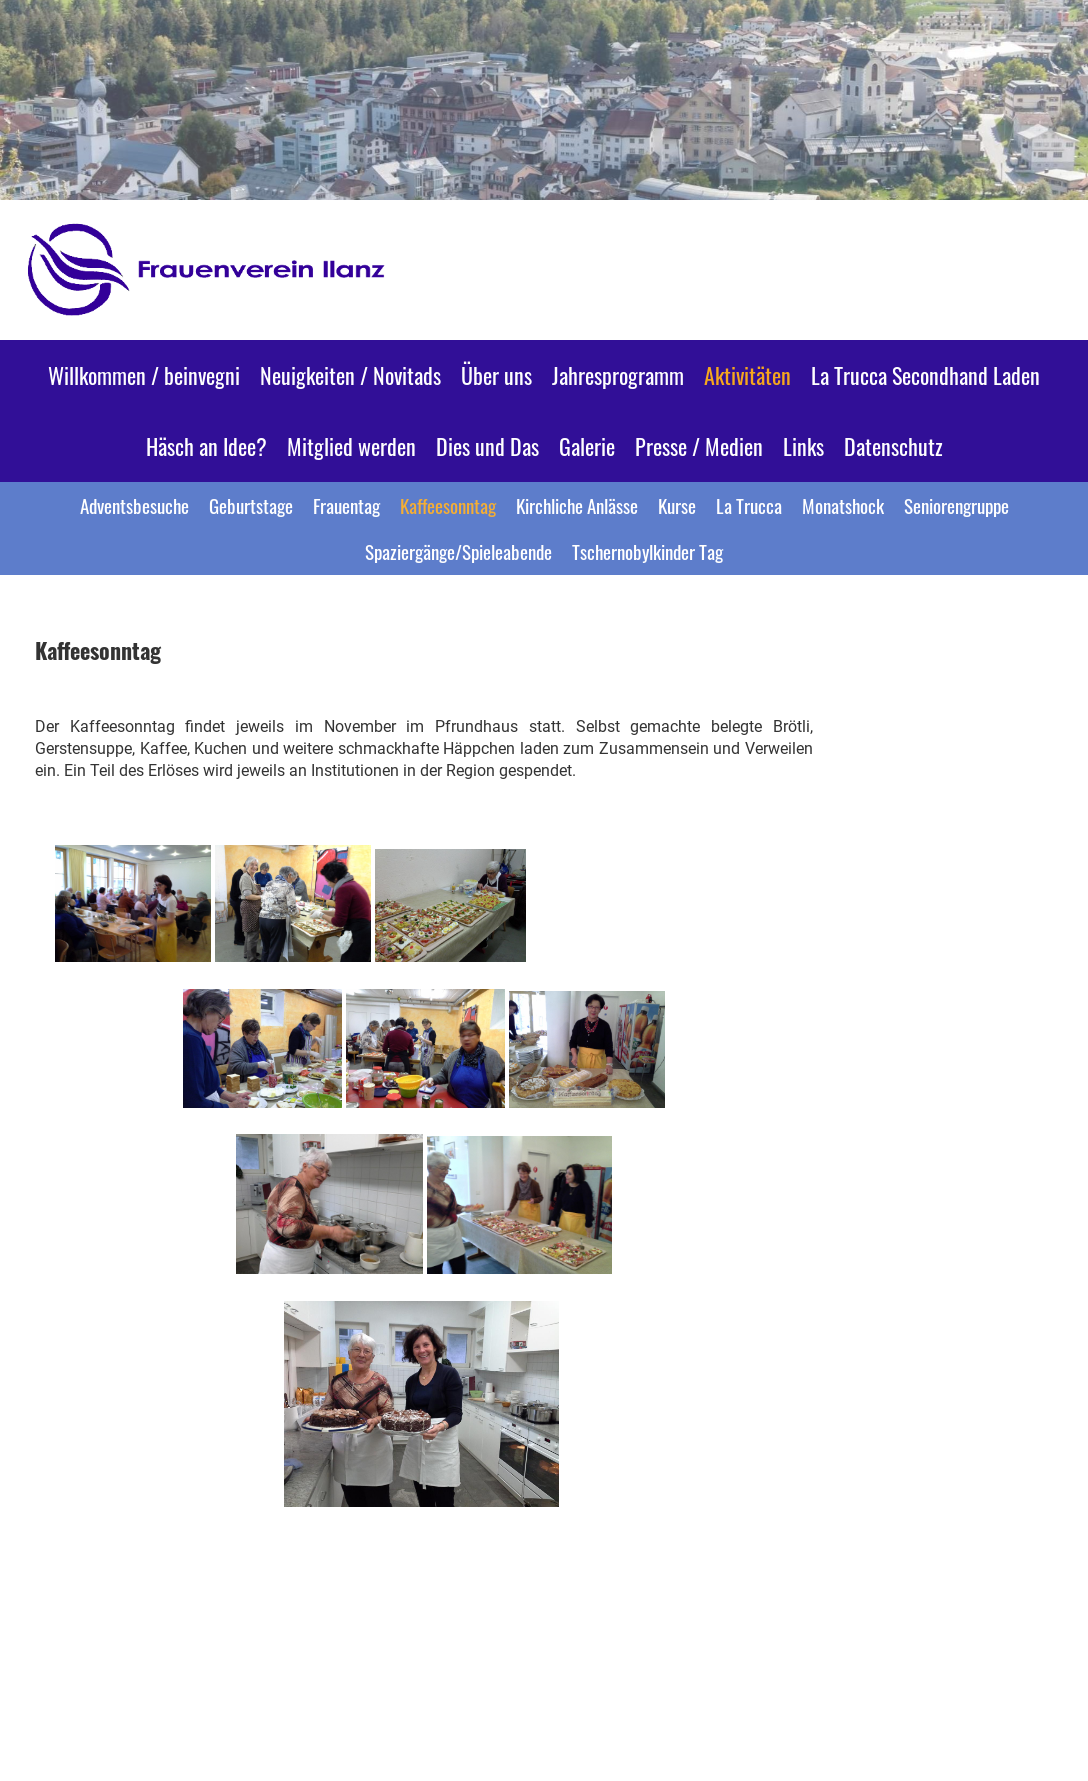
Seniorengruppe (956, 505)
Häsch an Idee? (206, 446)
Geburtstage (251, 505)
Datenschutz (893, 446)
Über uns (496, 375)
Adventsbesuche (134, 505)
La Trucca (749, 505)
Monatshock (843, 505)
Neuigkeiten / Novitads (350, 375)
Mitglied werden (351, 446)
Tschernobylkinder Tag (647, 551)
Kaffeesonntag (448, 505)
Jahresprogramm (618, 375)
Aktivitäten (747, 375)
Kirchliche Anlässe (577, 505)
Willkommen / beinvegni (144, 375)
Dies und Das (487, 446)
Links (803, 446)
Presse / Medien (699, 446)
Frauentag (346, 505)
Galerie (587, 446)
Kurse (677, 505)
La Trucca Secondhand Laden (925, 375)
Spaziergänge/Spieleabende (458, 551)
